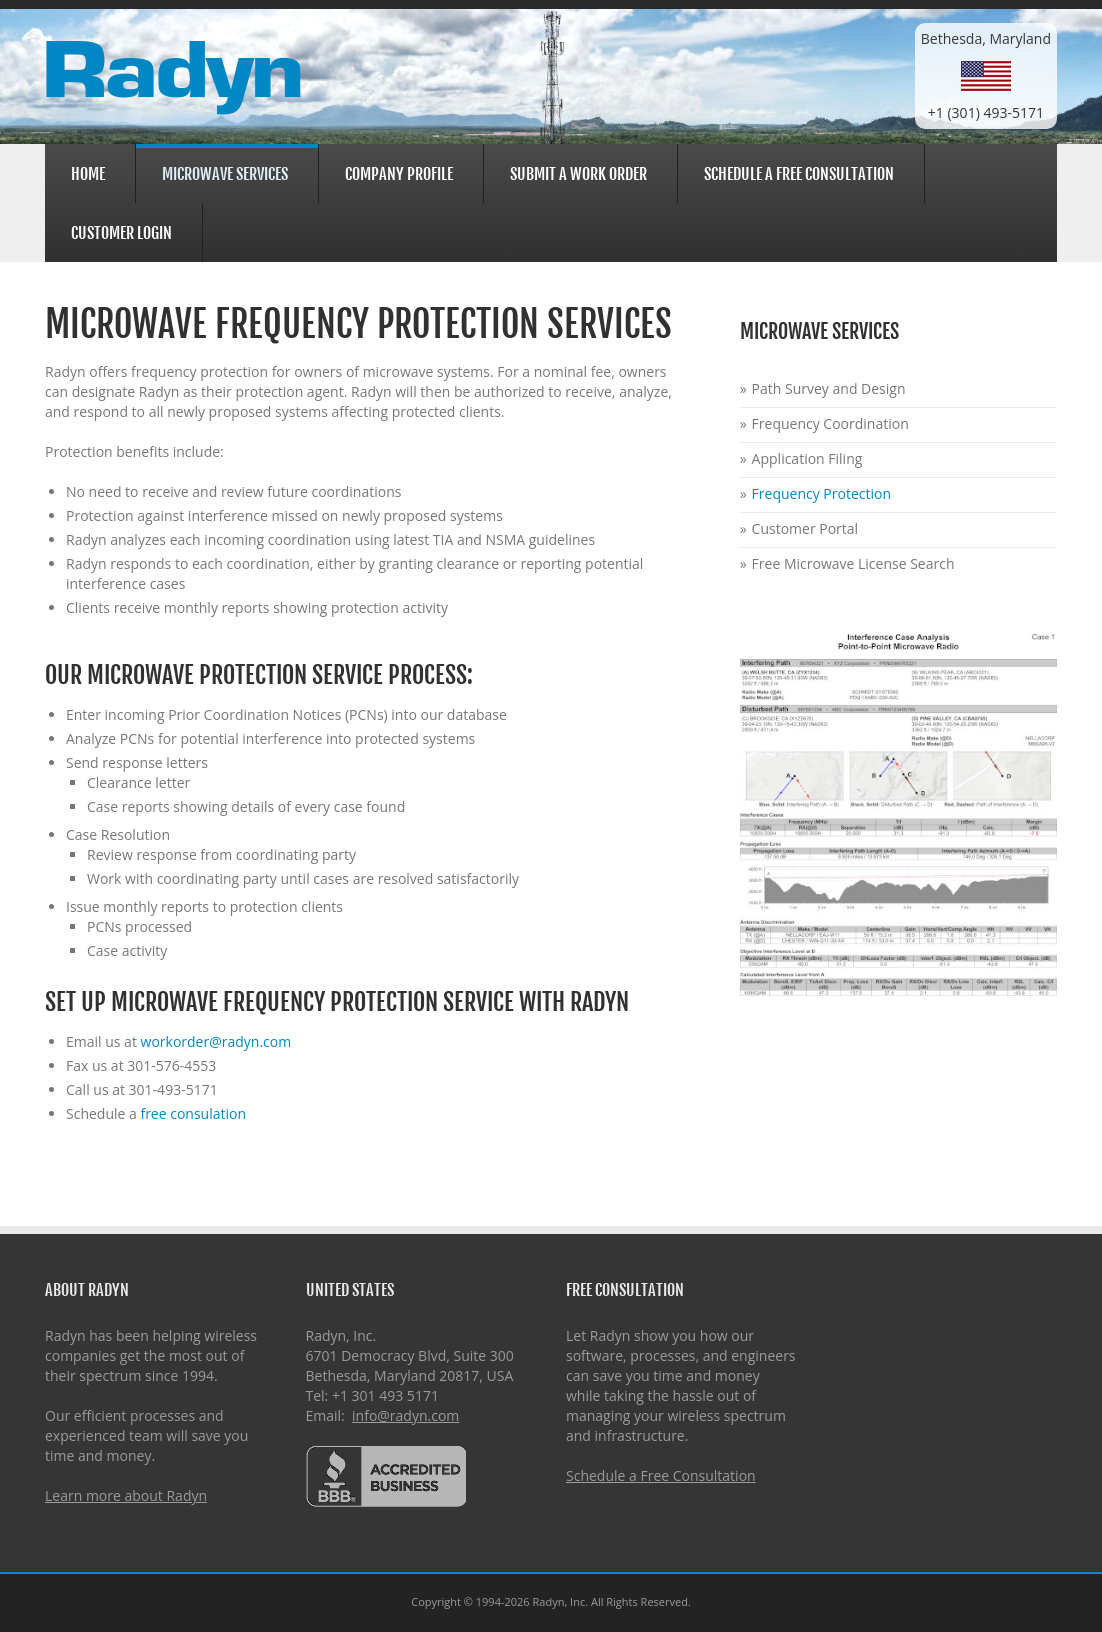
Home (88, 174)
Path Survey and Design (829, 388)
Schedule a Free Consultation (799, 174)
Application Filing (807, 458)
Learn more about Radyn (126, 1495)
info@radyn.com (405, 1415)
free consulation (193, 1113)
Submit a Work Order (578, 174)
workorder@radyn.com (216, 1041)
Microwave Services (222, 173)
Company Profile (396, 171)
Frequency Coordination (830, 423)
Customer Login (118, 230)
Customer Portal (805, 528)
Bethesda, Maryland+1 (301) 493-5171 (986, 75)
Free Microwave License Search (853, 563)
